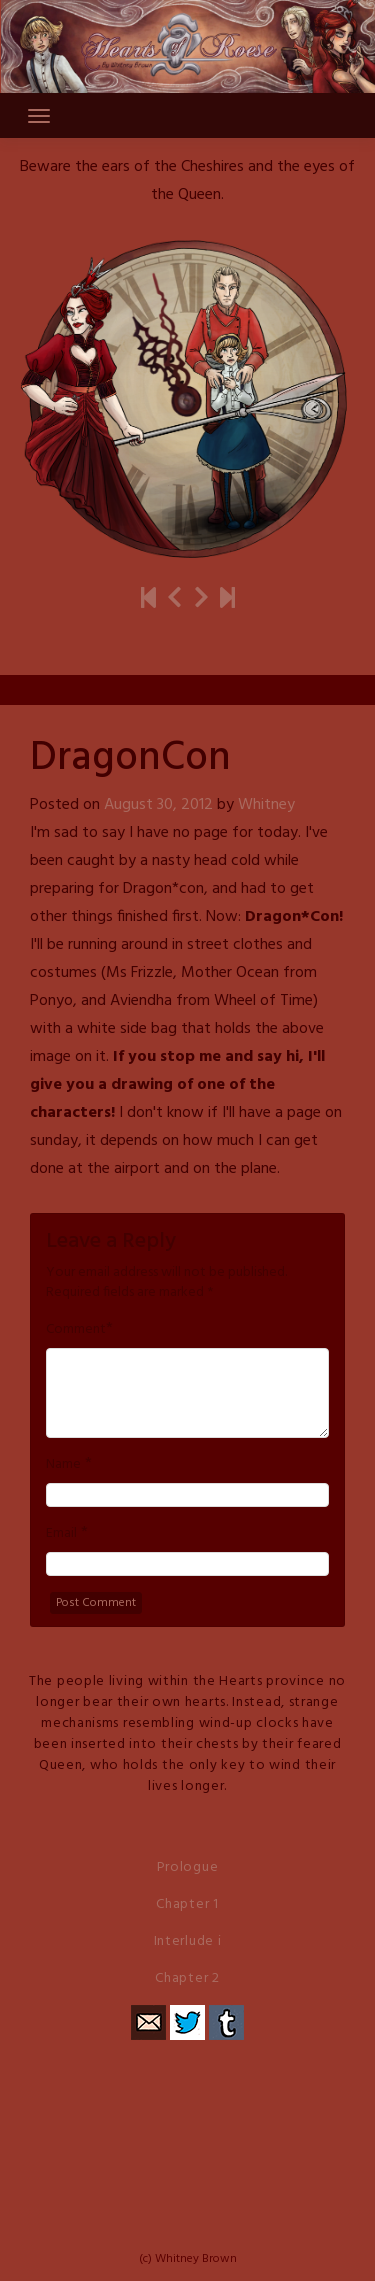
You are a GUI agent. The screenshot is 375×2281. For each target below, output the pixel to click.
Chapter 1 (187, 1904)
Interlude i (188, 1941)
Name (63, 1465)
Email (61, 1534)
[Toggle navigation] (39, 116)
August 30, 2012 (158, 805)
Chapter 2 (187, 1978)
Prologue (188, 1867)
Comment (76, 1330)
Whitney (266, 805)
